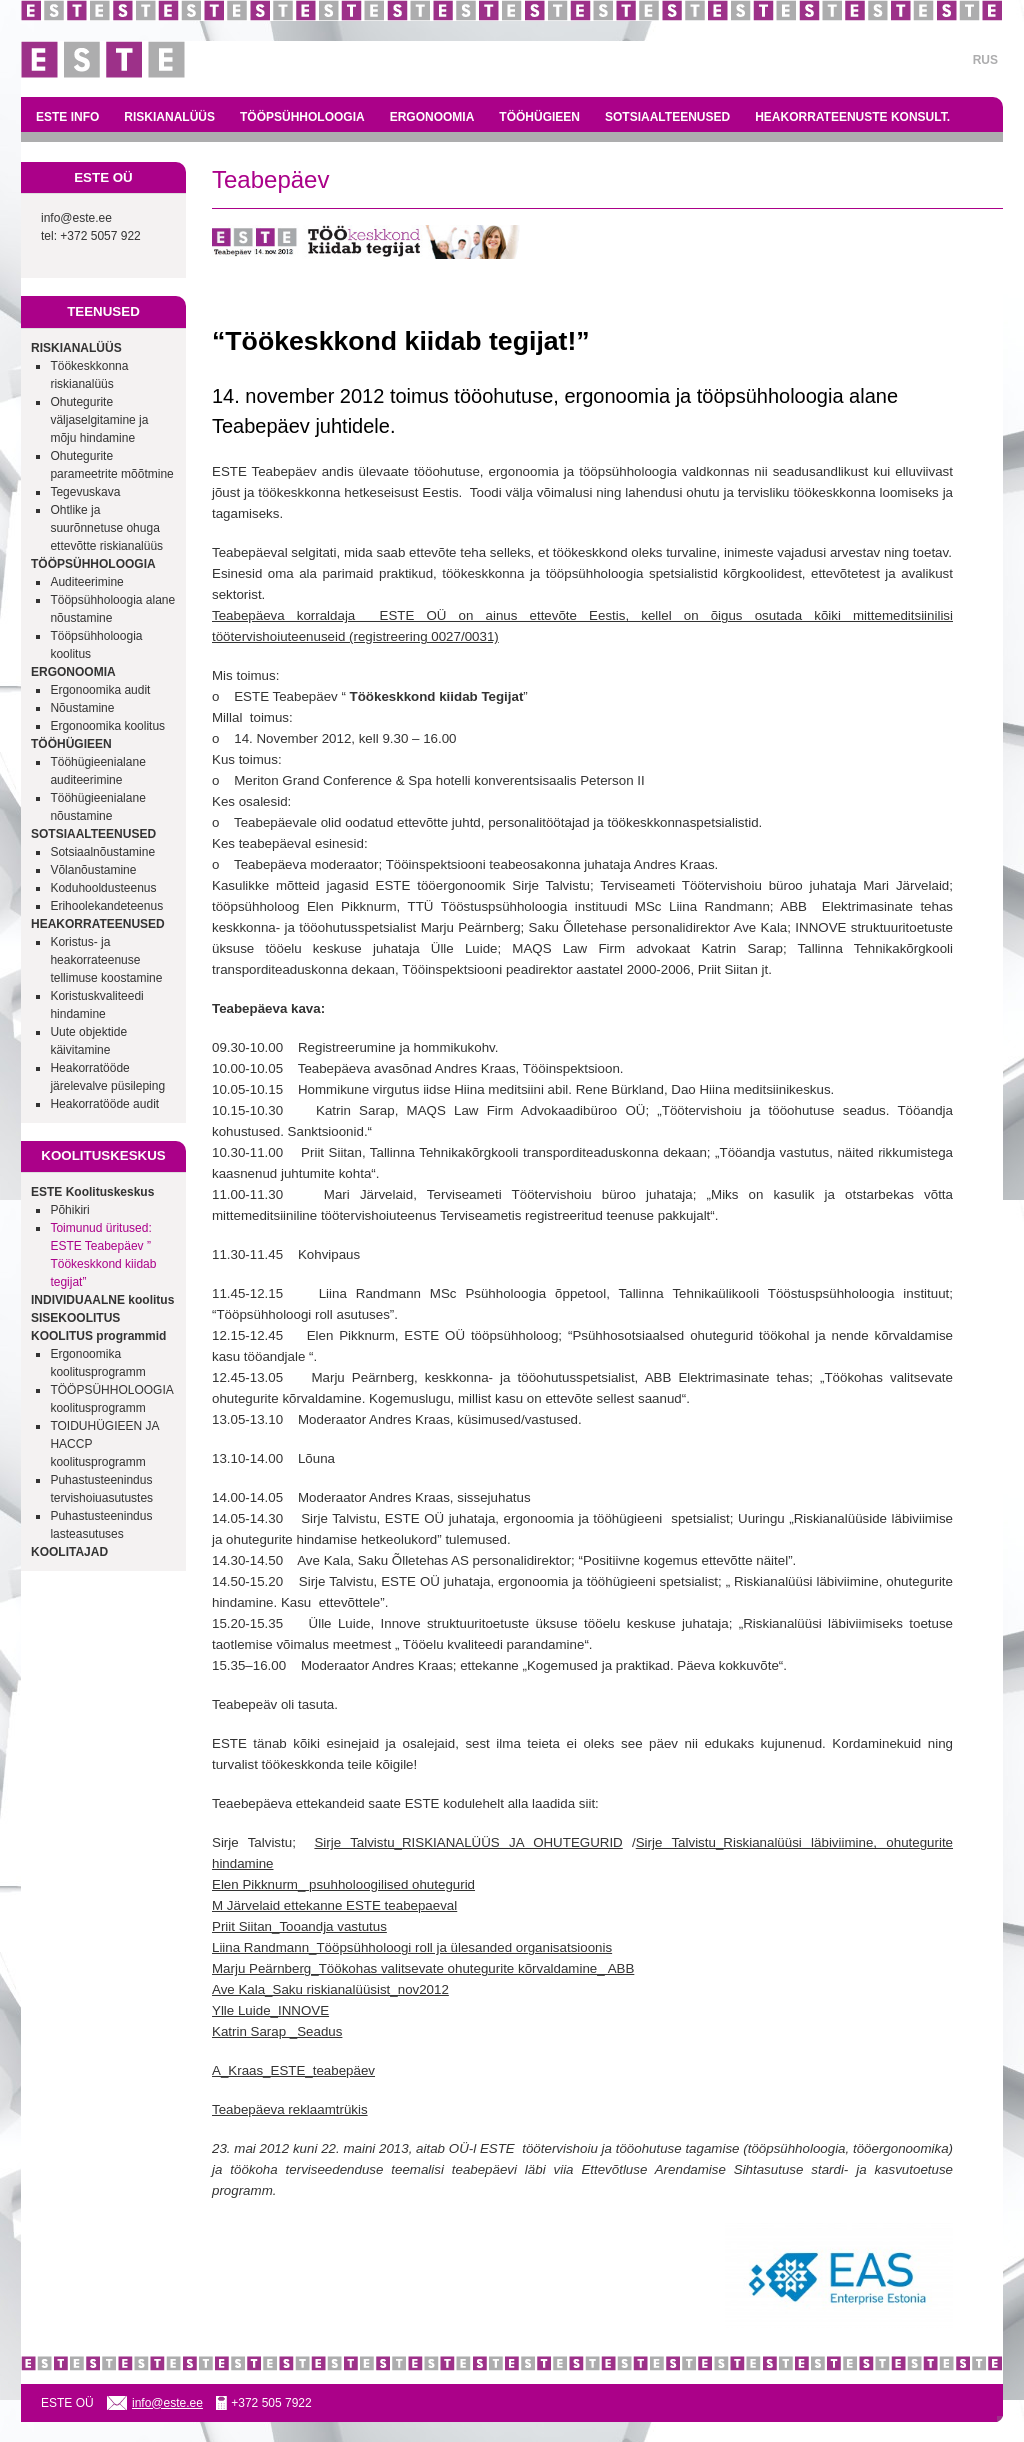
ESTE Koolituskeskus (92, 1192)
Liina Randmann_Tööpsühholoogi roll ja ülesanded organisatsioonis (412, 1947)
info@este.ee (76, 218)
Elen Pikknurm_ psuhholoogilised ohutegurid (343, 1884)
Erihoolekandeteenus (106, 906)
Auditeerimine (86, 582)
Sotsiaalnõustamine (102, 852)
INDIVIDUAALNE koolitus (102, 1300)
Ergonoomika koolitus (107, 726)
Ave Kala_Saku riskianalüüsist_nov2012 (330, 1989)
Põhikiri (69, 1210)
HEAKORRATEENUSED (98, 924)
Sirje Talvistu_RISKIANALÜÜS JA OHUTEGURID (468, 1842)
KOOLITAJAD (69, 1552)
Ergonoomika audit (100, 690)
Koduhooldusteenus (103, 888)
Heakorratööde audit (104, 1104)
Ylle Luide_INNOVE (270, 2010)
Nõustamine (82, 708)
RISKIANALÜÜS (169, 117)
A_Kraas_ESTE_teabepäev (293, 2070)
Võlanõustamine (93, 870)
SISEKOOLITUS (75, 1318)
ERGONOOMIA (432, 117)
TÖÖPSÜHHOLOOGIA (302, 117)
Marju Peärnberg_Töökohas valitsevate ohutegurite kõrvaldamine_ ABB (423, 1968)
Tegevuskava (85, 492)
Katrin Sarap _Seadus (277, 2031)
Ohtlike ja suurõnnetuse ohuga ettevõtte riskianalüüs (106, 528)
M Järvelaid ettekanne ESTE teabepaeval (334, 1905)
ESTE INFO (67, 117)
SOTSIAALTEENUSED (667, 117)
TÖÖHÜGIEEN (539, 117)
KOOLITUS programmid (98, 1336)
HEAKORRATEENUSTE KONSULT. (852, 117)
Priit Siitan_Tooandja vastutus (299, 1926)
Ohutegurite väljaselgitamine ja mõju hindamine (99, 420)
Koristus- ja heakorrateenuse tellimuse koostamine (106, 960)
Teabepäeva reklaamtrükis (290, 2109)
